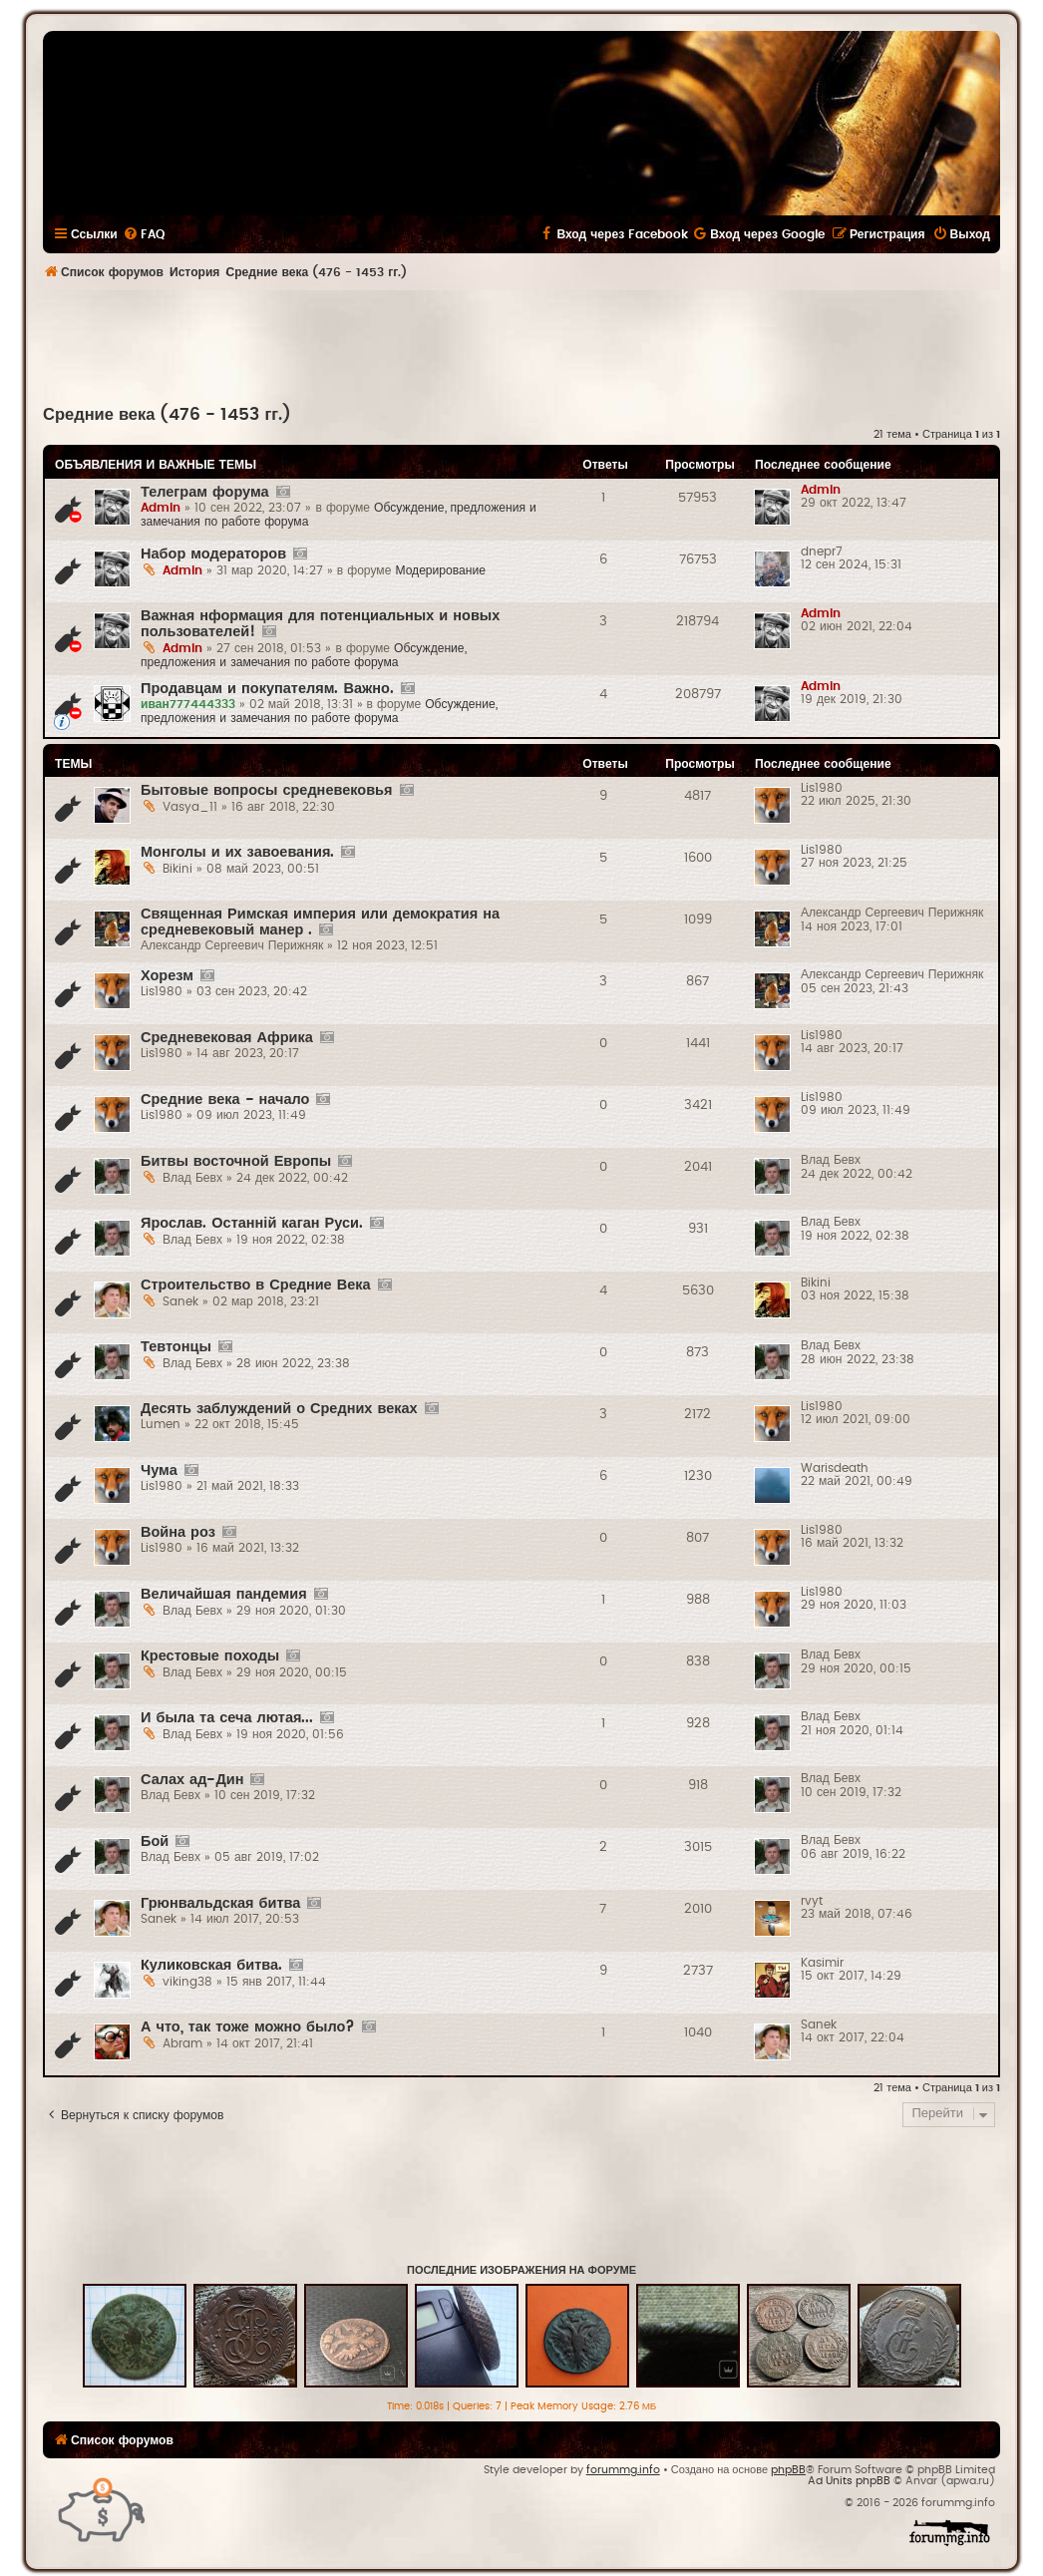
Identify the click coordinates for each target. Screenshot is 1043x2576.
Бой (155, 1841)
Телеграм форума (205, 492)
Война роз (178, 1532)
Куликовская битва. (211, 1965)
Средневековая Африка (227, 1037)
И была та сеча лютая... (227, 1717)
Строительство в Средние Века (256, 1285)
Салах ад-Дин (192, 1779)
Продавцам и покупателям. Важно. (267, 688)
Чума (159, 1470)
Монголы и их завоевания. (237, 852)
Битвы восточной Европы (236, 1161)
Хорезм (167, 975)
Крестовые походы (210, 1656)
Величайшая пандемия (224, 1594)
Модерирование (440, 570)
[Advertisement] (521, 345)
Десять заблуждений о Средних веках (279, 1408)
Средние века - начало (225, 1099)
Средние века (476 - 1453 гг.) (167, 415)
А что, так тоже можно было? (248, 2027)
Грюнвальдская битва (220, 1903)
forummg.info (623, 2469)
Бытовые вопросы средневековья (267, 790)
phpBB (788, 2469)
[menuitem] (144, 234)
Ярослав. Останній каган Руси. (252, 1223)
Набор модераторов (213, 554)
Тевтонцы (176, 1346)
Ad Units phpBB (849, 2480)
